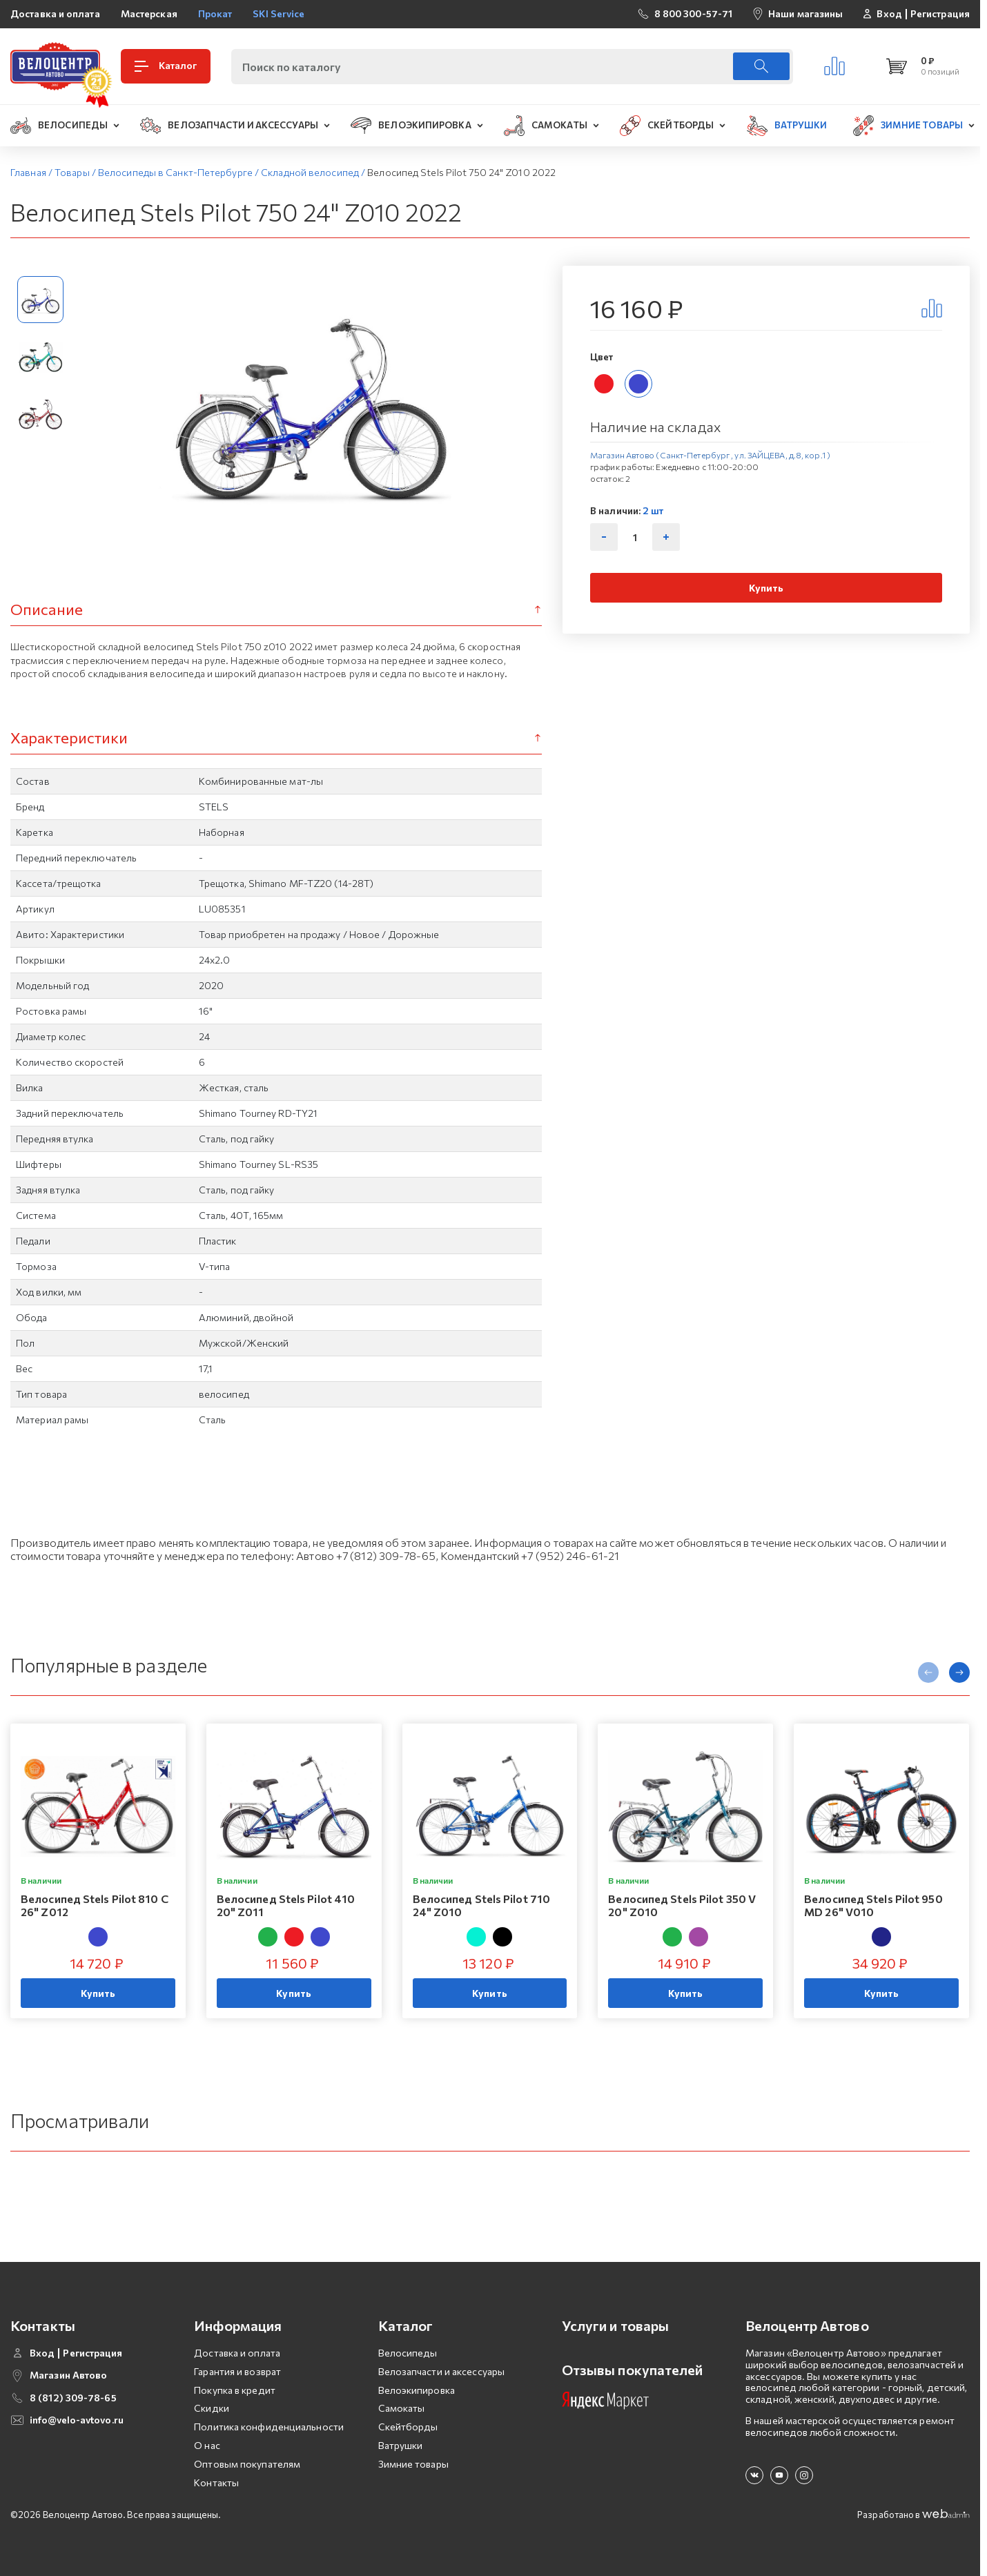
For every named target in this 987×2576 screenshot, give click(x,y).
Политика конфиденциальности (269, 2426)
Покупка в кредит (234, 2390)
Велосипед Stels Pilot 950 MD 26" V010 (873, 1905)
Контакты (216, 2482)
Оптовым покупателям (247, 2464)
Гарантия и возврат (237, 2371)
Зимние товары (413, 2464)
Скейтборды (408, 2426)
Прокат (215, 13)
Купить (766, 588)
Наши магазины (805, 13)
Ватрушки (400, 2445)
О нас (207, 2445)
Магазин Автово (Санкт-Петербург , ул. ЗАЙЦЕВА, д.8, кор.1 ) (710, 455)
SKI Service (278, 13)
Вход (889, 13)
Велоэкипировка (416, 2390)
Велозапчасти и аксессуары (441, 2371)
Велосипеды (408, 2353)
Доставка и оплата (55, 13)
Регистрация (940, 13)
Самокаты (401, 2408)
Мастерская (149, 13)
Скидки (211, 2408)
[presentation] (928, 1672)
